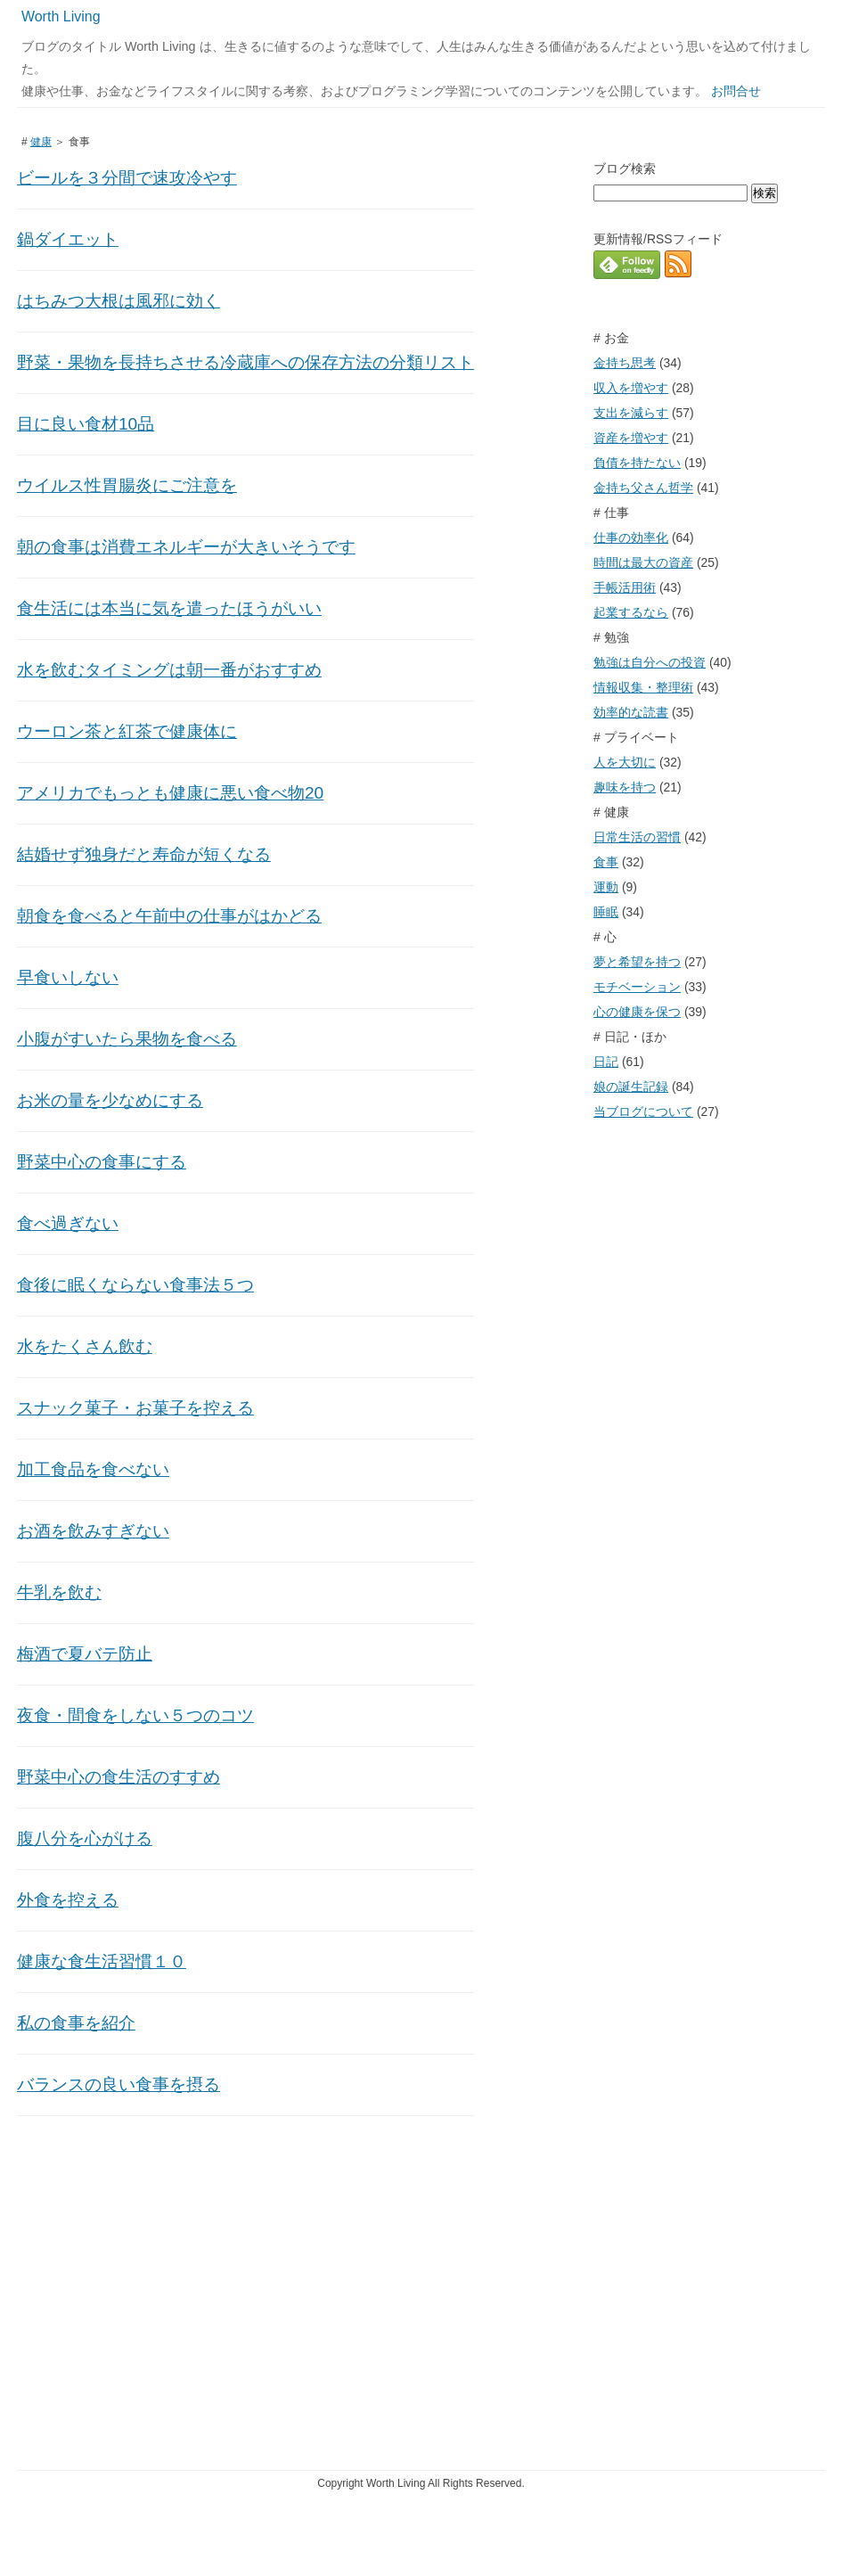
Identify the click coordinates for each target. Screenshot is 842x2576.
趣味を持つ (624, 787)
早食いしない (68, 977)
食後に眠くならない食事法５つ (135, 1285)
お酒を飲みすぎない (93, 1531)
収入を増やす (630, 388)
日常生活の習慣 (637, 837)
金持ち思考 (624, 363)
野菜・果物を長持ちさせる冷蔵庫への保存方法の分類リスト (245, 362)
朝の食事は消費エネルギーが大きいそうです (186, 546)
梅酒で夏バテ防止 (84, 1654)
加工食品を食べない (93, 1469)
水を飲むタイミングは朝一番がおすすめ (169, 669)
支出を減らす (630, 413)
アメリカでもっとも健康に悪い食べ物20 (170, 792)
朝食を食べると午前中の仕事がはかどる (169, 916)
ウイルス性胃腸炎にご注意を (127, 485)
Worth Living (61, 16)
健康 (41, 141)
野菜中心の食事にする (101, 1162)
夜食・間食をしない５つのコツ (135, 1715)
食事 (605, 862)
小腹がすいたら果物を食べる (127, 1039)
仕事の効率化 (630, 537)
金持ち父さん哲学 (643, 487)
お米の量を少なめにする (110, 1100)
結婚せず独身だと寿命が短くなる (144, 854)
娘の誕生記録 (630, 1086)
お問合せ (736, 91)
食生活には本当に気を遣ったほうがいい (169, 608)
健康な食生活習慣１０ (101, 1961)
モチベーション (637, 987)
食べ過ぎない (68, 1223)
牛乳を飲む (59, 1592)
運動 (605, 887)
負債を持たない (637, 462)
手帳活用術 (624, 587)
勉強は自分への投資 (649, 662)
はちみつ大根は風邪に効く (118, 300)
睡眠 (605, 912)
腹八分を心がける (84, 1838)
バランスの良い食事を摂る (118, 2084)
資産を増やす (630, 438)
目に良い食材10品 (85, 423)
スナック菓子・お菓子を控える (135, 1408)
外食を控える (68, 1900)
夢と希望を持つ (637, 962)
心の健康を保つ (637, 1012)
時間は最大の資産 (643, 562)
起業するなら (630, 612)
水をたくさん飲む (84, 1346)
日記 (605, 1061)
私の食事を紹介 (76, 2023)
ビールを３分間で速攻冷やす (127, 177)
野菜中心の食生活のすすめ (118, 1777)
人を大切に (624, 762)
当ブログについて (643, 1111)
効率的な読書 (630, 712)
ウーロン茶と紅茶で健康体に (127, 731)
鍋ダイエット (68, 239)
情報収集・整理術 (643, 687)
